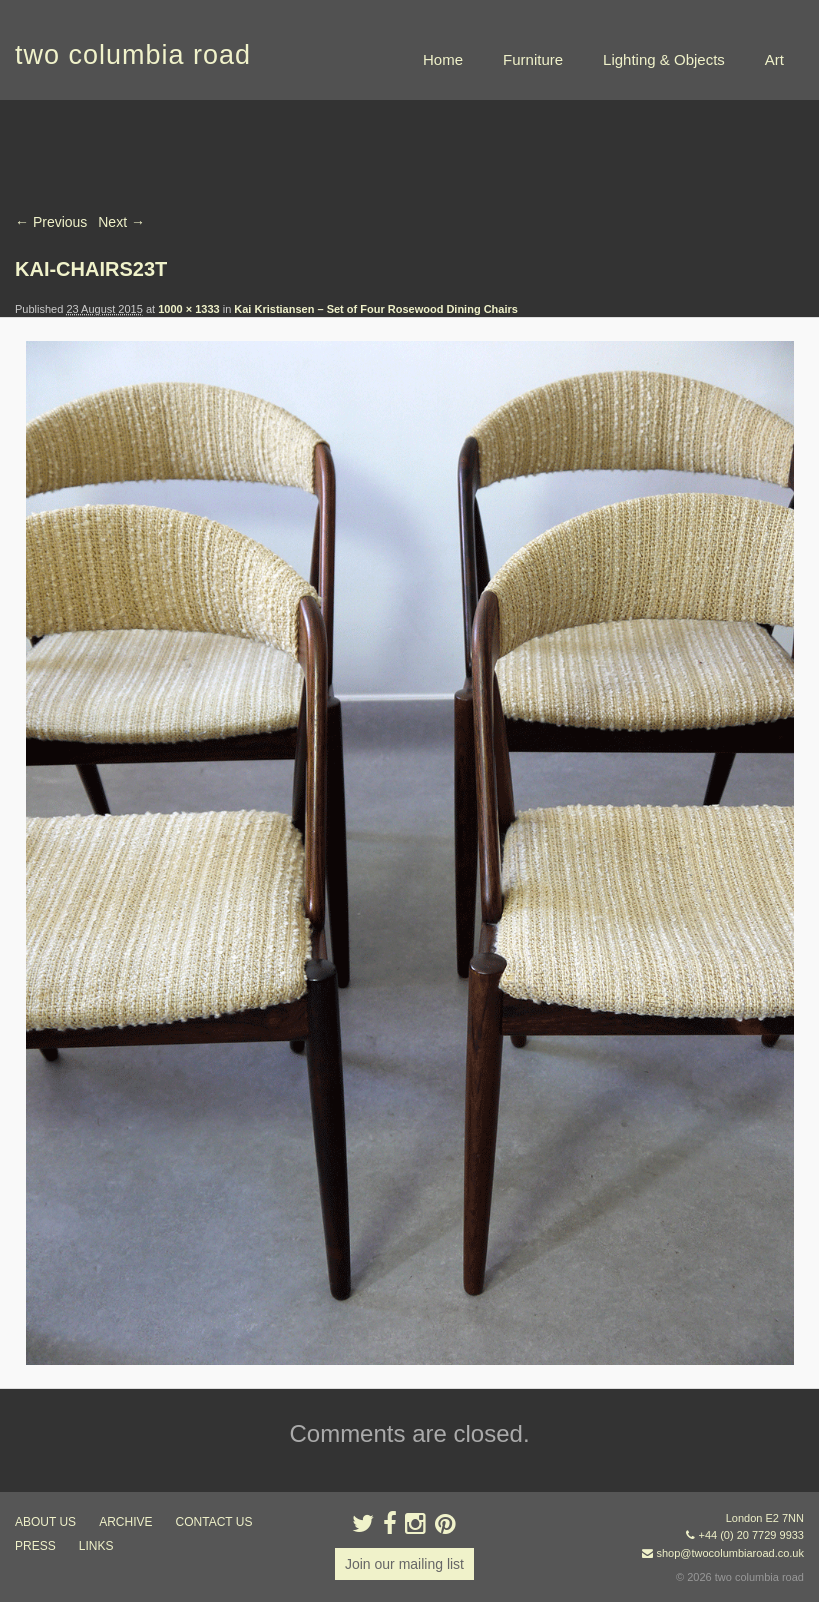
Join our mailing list (404, 1564)
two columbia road (133, 55)
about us (45, 1522)
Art (774, 59)
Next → (121, 222)
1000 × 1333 (188, 309)
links (96, 1546)
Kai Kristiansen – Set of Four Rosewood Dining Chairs (376, 309)
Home (443, 59)
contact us (214, 1522)
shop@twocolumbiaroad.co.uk (730, 1553)
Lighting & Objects (664, 59)
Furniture (533, 59)
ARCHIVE (125, 1522)
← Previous (51, 222)
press (35, 1546)
